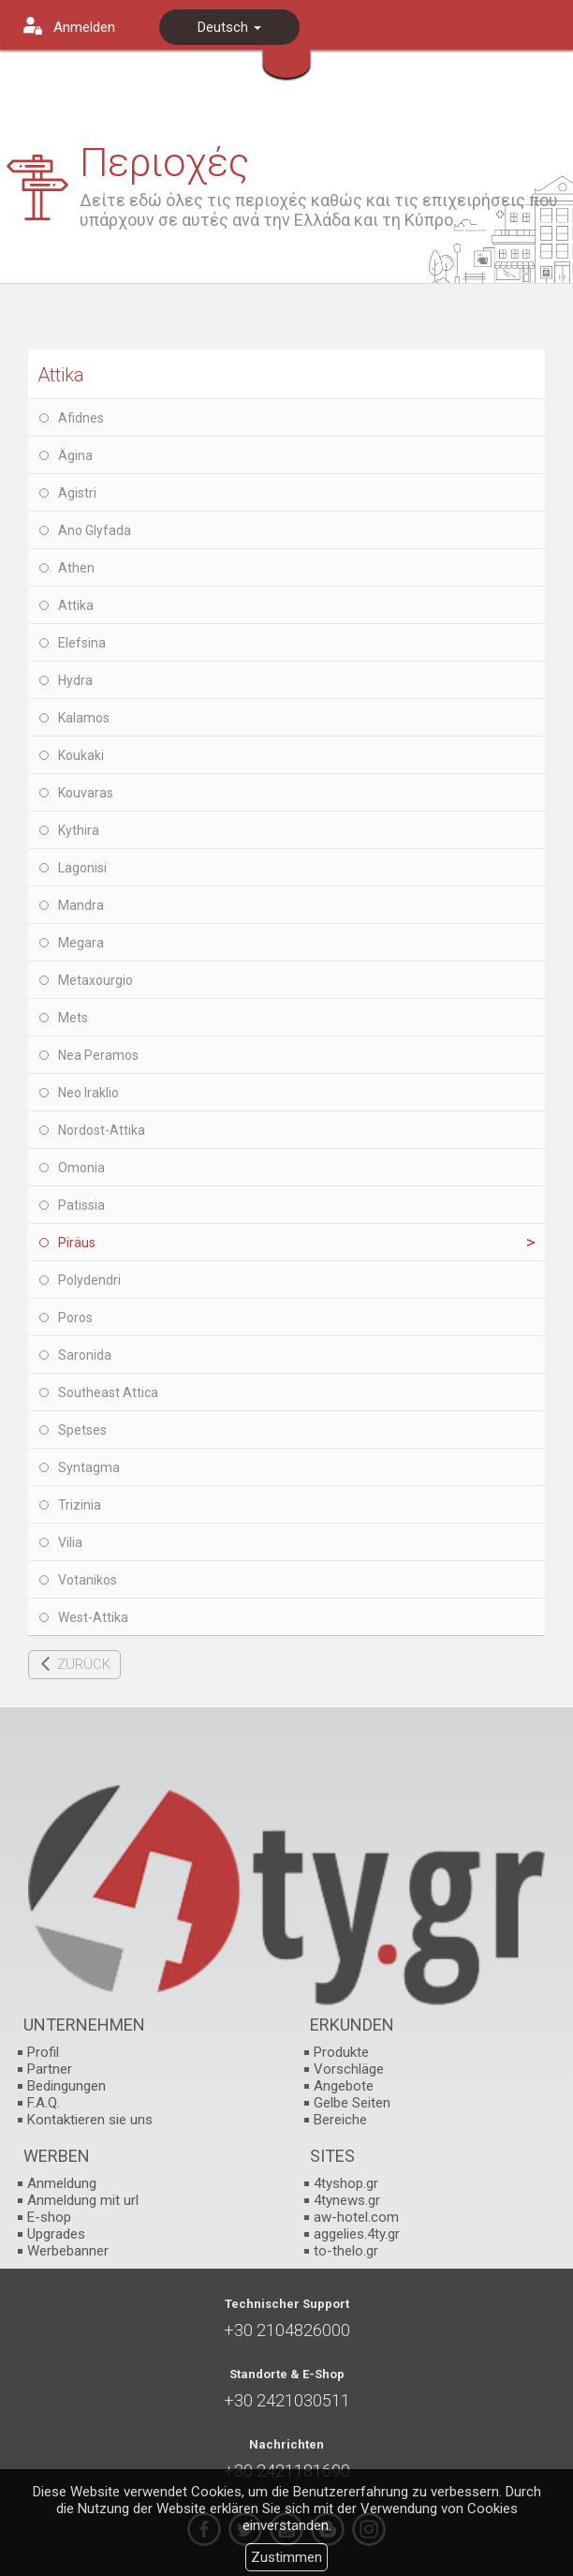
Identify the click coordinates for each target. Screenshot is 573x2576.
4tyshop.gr (346, 2183)
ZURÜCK (83, 1664)
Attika (60, 375)
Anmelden (84, 27)
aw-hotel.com (356, 2217)
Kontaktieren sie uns (90, 2119)
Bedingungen (66, 2085)
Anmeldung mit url (83, 2200)
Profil (43, 2052)
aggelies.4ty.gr (357, 2234)
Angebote (344, 2085)
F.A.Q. (43, 2102)
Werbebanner (68, 2250)
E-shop (49, 2217)
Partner (49, 2069)
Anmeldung (61, 2183)
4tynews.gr (347, 2200)
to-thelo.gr (346, 2250)
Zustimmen (286, 2557)
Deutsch (229, 27)
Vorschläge (349, 2069)
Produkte (341, 2052)
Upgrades (56, 2234)
